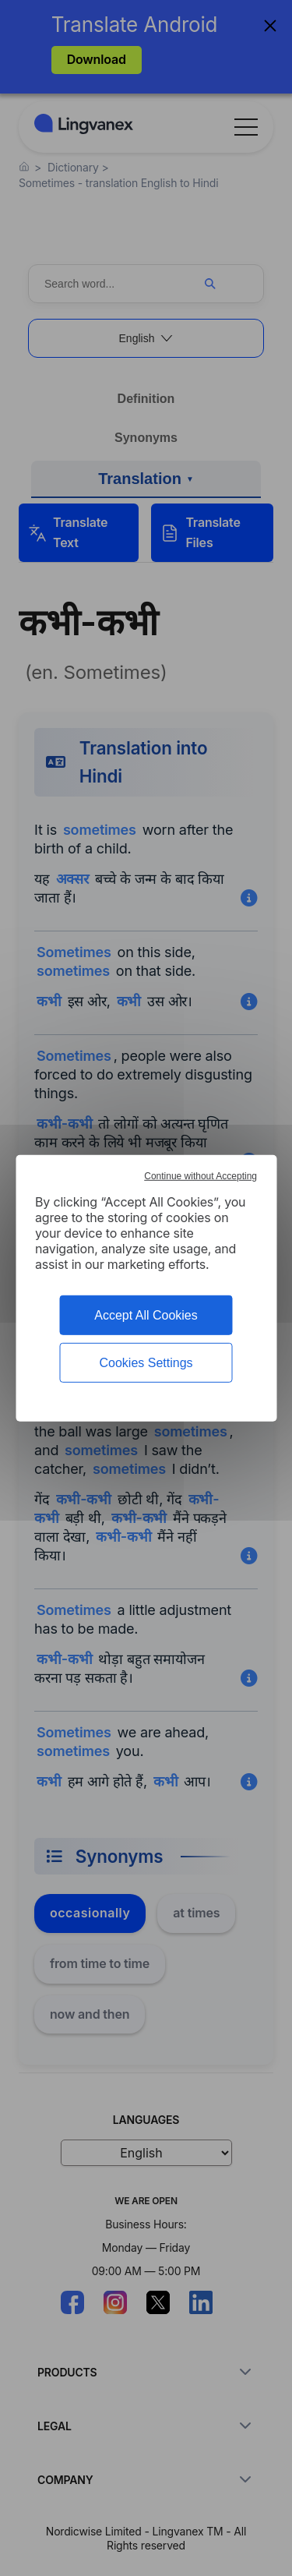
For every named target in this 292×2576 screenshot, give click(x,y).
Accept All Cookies (146, 1314)
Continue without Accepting (200, 1175)
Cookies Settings (145, 1362)
